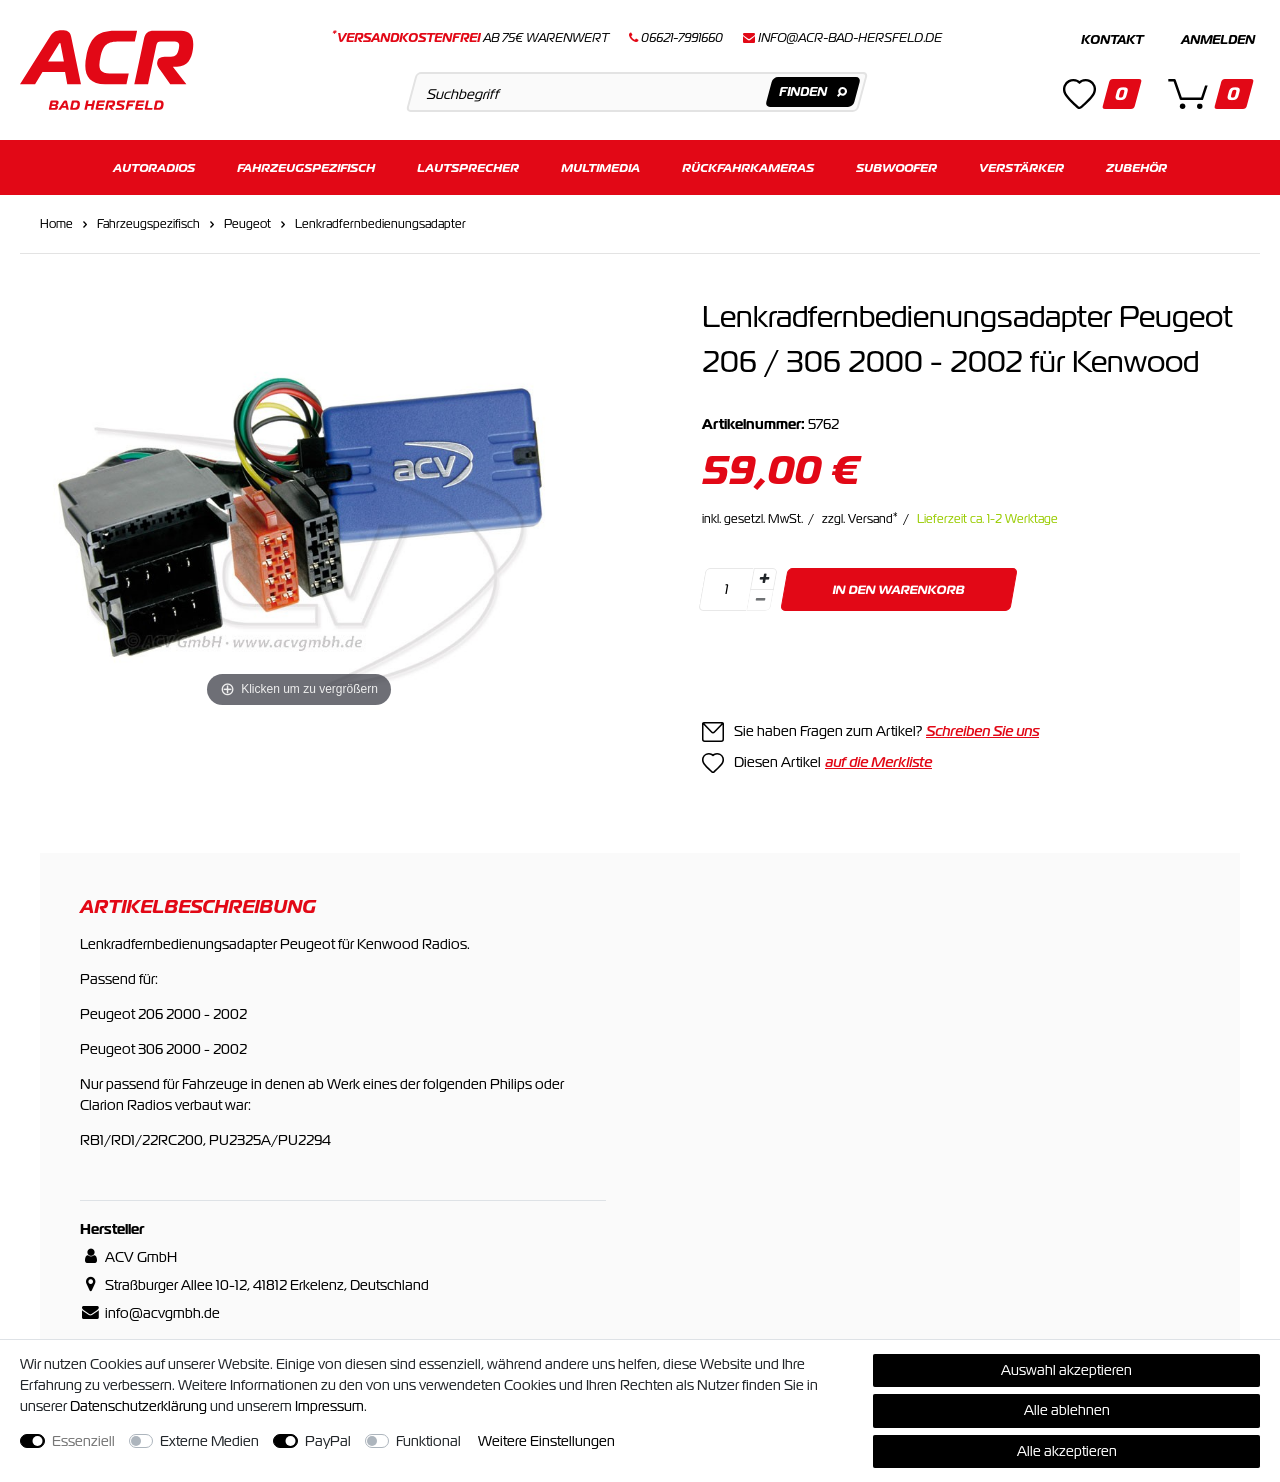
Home (56, 224)
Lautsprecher (468, 167)
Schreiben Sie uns (982, 731)
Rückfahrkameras (748, 167)
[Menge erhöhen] (764, 579)
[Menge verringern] (760, 600)
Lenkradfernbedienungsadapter (380, 224)
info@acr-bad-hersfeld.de (850, 38)
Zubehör (1136, 167)
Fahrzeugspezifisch (306, 167)
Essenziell (83, 1441)
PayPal (328, 1441)
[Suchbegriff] (636, 92)
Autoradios (154, 167)
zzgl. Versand (860, 519)
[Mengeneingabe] (726, 589)
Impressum (329, 1406)
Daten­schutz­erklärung (138, 1406)
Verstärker (1021, 167)
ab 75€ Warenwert (470, 38)
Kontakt (1112, 40)
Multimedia (600, 167)
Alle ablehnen (1067, 1410)
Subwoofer (896, 167)
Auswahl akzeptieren (1066, 1370)
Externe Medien (209, 1441)
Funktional (428, 1441)
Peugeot (247, 224)
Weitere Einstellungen (546, 1441)
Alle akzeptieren (1067, 1451)
